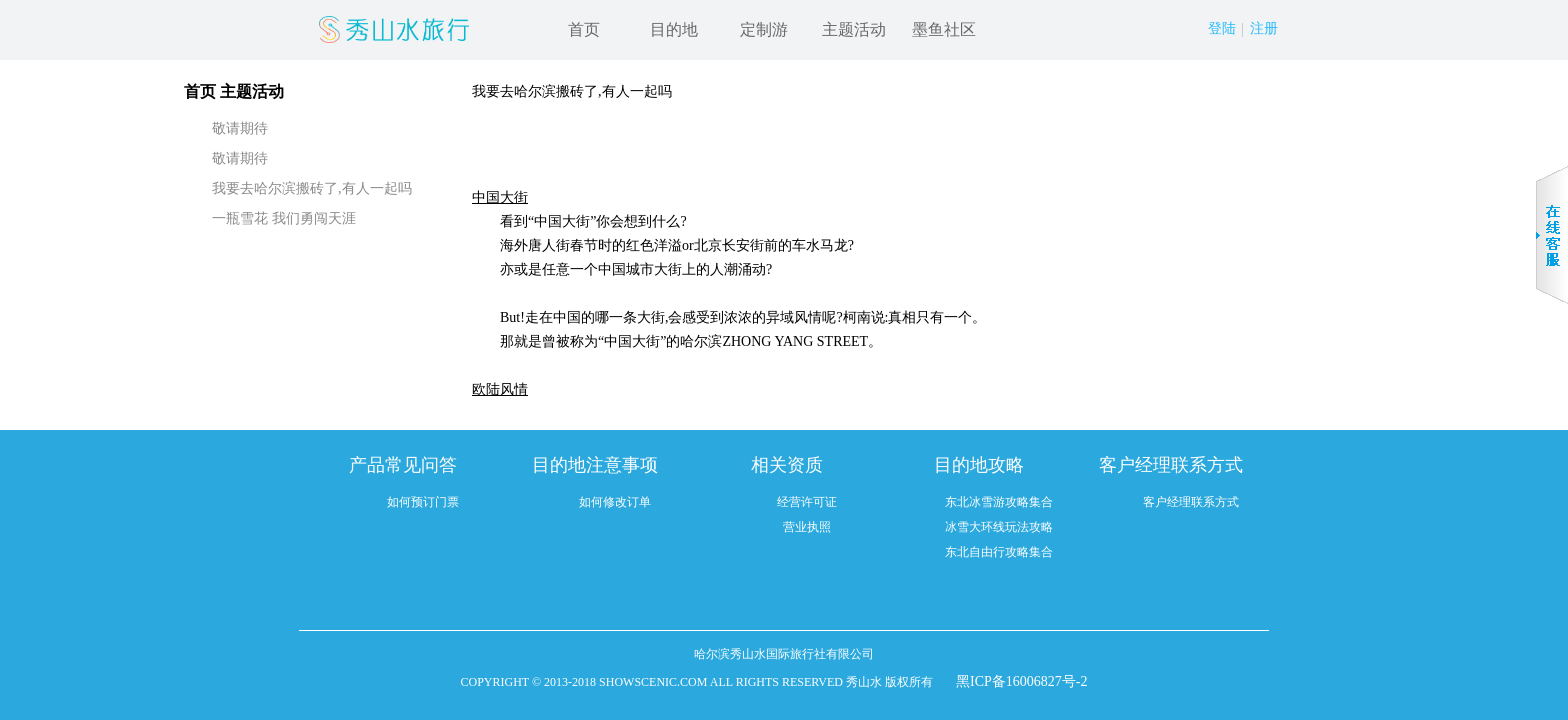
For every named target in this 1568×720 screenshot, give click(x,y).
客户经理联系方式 (1191, 502)
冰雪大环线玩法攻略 (999, 527)
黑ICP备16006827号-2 (1021, 681)
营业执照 (807, 527)
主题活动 (854, 29)
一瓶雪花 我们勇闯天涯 (284, 218)
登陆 (1222, 28)
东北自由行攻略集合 (999, 552)
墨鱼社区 (944, 29)
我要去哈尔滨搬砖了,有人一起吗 (312, 188)
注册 (1264, 28)
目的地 (674, 29)
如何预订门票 (423, 502)
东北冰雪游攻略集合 (999, 502)
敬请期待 (240, 128)
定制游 (764, 29)
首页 (584, 29)
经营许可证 (807, 502)
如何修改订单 (615, 502)
